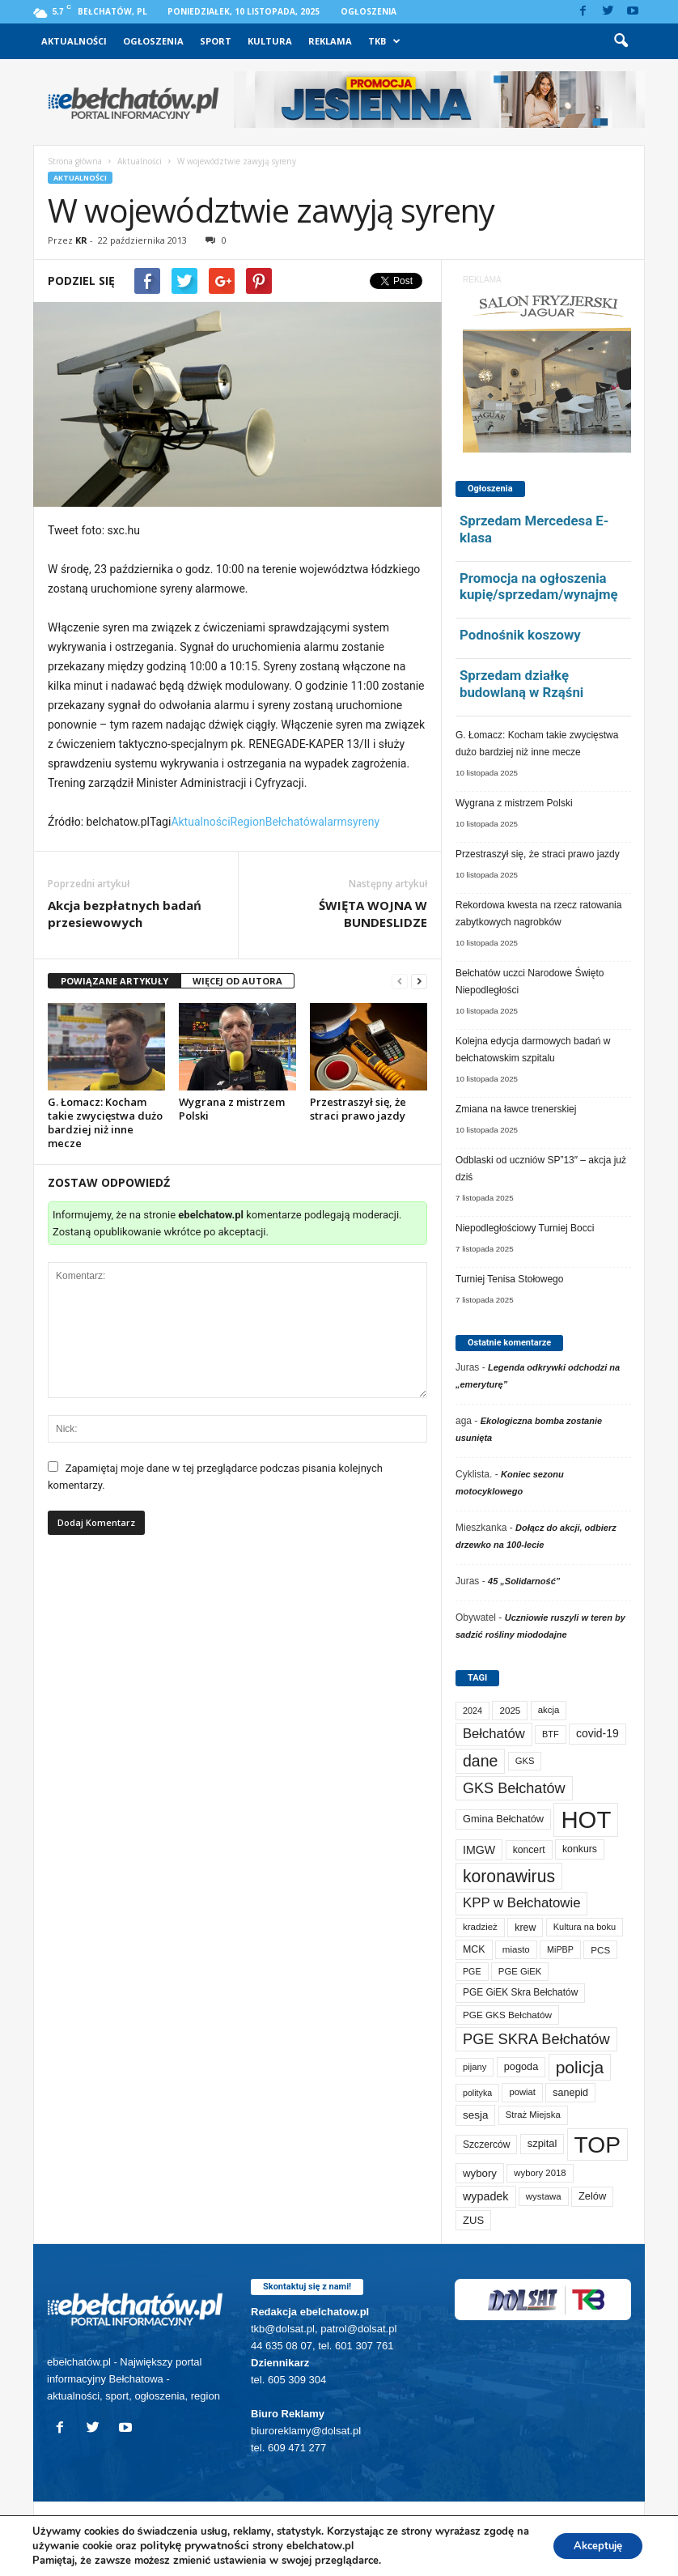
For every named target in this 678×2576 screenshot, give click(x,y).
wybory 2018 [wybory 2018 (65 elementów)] (540, 2173)
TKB (384, 41)
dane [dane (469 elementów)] (480, 1761)
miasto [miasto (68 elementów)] (516, 1949)
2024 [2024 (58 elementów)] (472, 1710)
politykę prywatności (210, 2545)
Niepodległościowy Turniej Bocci (525, 1228)
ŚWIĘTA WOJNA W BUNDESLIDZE (373, 913)
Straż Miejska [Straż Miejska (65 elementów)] (533, 2114)
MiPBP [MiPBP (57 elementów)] (560, 1949)
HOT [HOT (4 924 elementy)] (586, 1819)
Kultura (270, 41)
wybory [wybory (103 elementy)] (480, 2173)
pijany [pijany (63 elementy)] (474, 2067)
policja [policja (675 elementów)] (580, 2067)
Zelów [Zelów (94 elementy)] (592, 2196)
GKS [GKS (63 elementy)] (525, 1761)
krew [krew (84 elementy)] (525, 1927)
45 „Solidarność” (524, 1581)
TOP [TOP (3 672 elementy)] (597, 2144)
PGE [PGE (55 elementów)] (472, 1971)
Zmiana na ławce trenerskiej (516, 1109)
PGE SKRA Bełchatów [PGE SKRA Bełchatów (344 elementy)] (536, 2038)
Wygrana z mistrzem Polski (232, 1109)
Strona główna (75, 161)
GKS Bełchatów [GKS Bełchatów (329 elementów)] (514, 1788)
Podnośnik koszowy (520, 635)
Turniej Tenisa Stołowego (509, 1279)
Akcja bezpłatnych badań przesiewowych (124, 913)
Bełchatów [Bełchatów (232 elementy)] (494, 1733)
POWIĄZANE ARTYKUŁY (114, 981)
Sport (215, 41)
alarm (332, 821)
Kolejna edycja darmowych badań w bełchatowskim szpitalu (533, 1049)
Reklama (330, 41)
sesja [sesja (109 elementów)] (475, 2115)
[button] (620, 41)
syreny (363, 821)
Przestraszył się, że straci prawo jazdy (358, 1109)
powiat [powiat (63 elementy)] (522, 2092)
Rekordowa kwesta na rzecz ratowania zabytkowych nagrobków (538, 913)
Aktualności (74, 41)
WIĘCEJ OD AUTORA (237, 981)
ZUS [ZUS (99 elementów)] (473, 2220)
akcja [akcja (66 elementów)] (549, 1710)
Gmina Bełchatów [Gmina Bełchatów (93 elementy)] (503, 1819)
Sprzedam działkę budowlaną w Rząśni (521, 683)
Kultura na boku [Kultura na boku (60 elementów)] (584, 1927)
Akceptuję (592, 2545)
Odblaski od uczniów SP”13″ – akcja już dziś (541, 1168)
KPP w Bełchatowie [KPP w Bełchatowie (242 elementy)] (521, 1903)
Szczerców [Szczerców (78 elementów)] (486, 2144)
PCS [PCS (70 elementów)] (600, 1950)
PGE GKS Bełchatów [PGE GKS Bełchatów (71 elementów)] (507, 2014)
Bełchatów (292, 821)
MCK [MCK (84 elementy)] (474, 1949)
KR (81, 240)
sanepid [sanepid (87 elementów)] (570, 2092)
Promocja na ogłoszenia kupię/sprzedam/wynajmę (539, 586)
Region (248, 821)
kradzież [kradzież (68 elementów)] (480, 1927)
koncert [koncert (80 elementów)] (529, 1849)
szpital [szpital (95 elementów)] (542, 2143)
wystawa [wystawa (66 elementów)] (543, 2196)
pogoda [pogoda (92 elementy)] (521, 2066)
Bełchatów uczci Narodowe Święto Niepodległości (530, 981)
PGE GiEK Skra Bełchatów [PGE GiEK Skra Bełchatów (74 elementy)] (520, 1992)
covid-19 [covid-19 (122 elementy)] (597, 1733)
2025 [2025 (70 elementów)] (509, 1710)
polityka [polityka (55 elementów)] (477, 2093)
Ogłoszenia (368, 11)
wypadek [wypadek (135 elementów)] (486, 2196)
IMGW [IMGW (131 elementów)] (479, 1849)
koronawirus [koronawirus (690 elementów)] (509, 1876)
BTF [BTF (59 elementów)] (550, 1734)
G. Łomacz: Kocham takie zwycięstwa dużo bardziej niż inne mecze (105, 1122)
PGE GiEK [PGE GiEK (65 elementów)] (520, 1971)
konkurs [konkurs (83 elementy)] (579, 1849)
